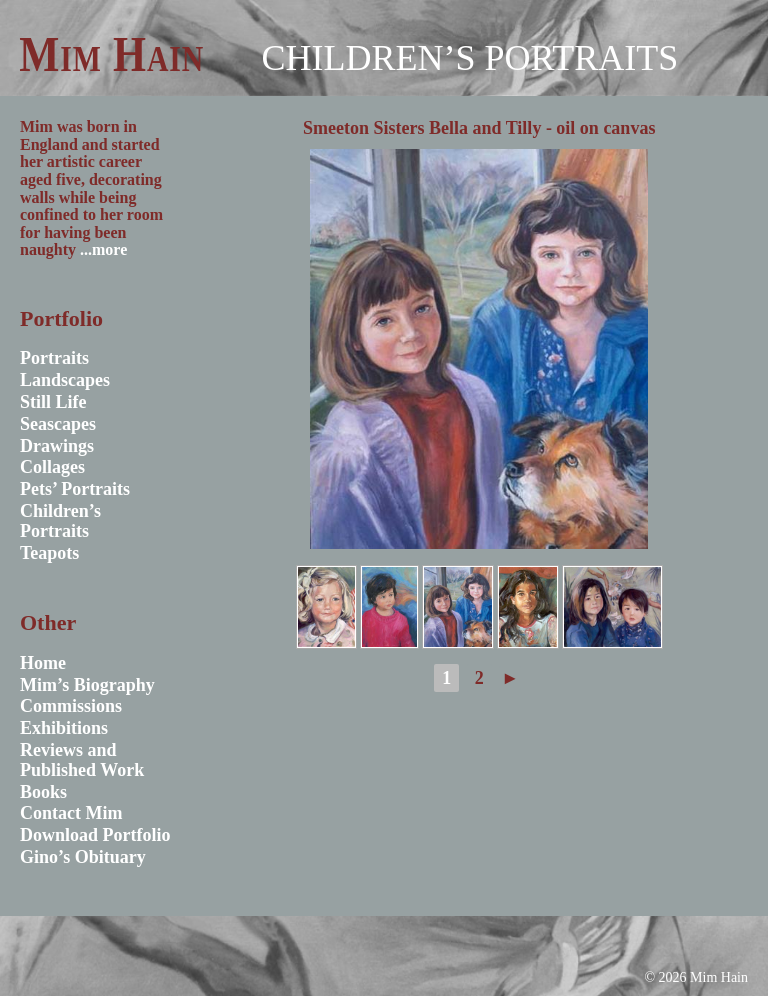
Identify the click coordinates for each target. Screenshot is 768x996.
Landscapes (65, 380)
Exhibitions (64, 728)
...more (103, 249)
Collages (52, 467)
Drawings (57, 446)
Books (43, 792)
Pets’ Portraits (75, 489)
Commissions (71, 706)
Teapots (49, 553)
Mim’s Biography (87, 685)
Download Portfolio (95, 835)
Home (43, 663)
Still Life (53, 402)
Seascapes (58, 424)
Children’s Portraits (469, 58)
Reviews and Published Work (82, 760)
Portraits (54, 358)
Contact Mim (71, 813)
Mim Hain (111, 54)
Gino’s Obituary (83, 857)
